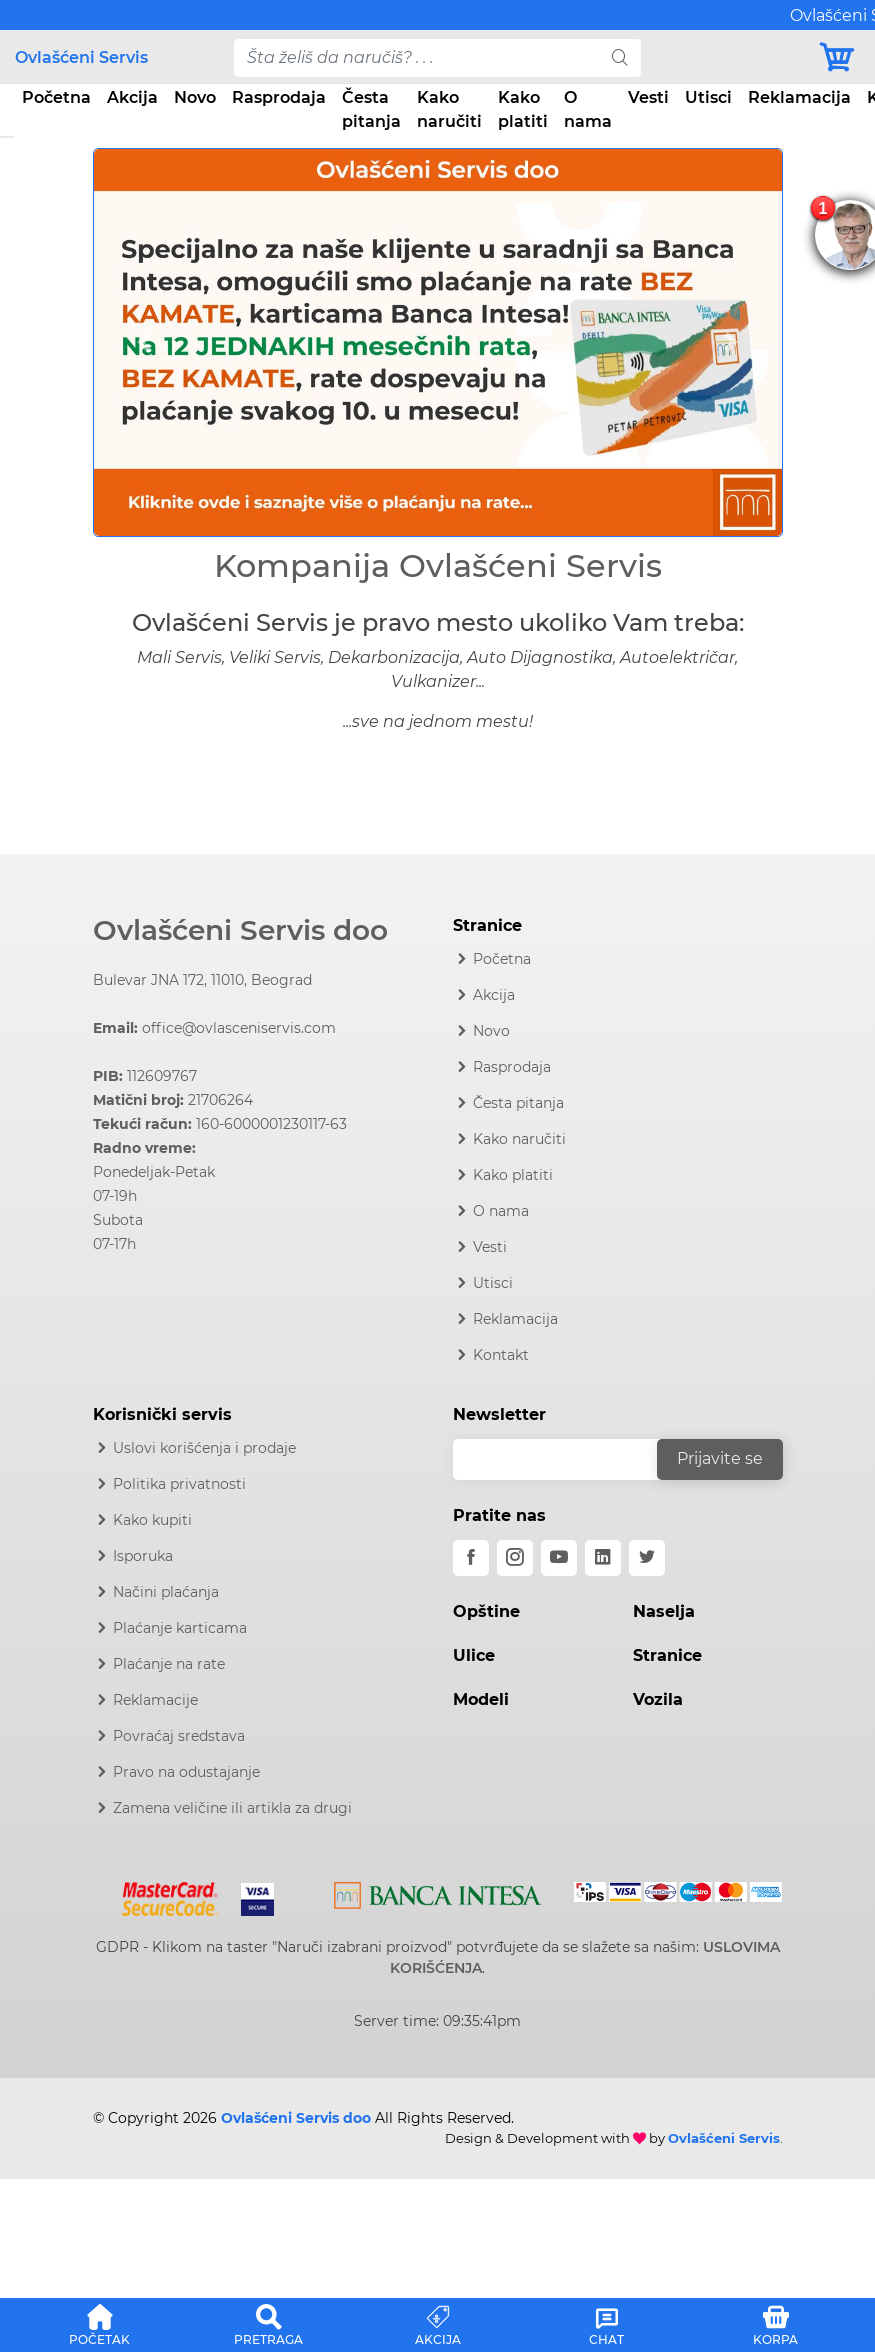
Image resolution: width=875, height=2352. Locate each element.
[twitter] (647, 1558)
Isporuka (143, 1556)
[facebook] (471, 1558)
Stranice (667, 1655)
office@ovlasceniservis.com (239, 1028)
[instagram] (515, 1558)
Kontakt (501, 1355)
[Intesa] (438, 1892)
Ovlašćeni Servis (81, 57)
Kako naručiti (449, 109)
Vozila (658, 1699)
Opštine (486, 1611)
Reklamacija (799, 97)
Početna (56, 97)
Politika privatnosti (179, 1484)
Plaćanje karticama (180, 1628)
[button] (145, 342)
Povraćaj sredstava (179, 1736)
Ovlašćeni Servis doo (240, 930)
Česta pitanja (371, 109)
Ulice (474, 1655)
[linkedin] (603, 1558)
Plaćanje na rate (169, 1664)
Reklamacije (155, 1700)
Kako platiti (523, 109)
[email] (568, 1459)
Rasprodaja (279, 97)
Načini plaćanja (166, 1592)
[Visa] (249, 1895)
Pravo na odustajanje (186, 1772)
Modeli (481, 1699)
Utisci (708, 97)
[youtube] (559, 1558)
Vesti (648, 97)
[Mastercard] (172, 1895)
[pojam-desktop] (417, 58)
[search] (620, 58)
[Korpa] (838, 57)
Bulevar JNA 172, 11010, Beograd (202, 980)
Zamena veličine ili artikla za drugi (232, 1808)
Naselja (664, 1611)
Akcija (132, 97)
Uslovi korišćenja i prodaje (204, 1448)
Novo (195, 97)
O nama (588, 109)
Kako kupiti (152, 1520)
